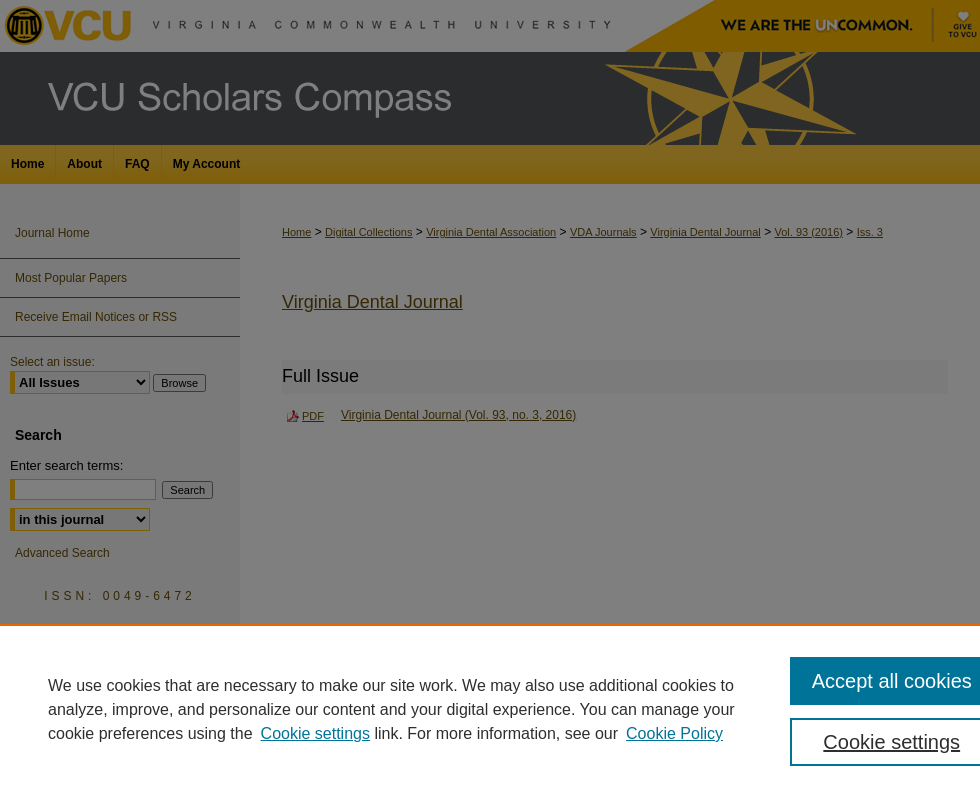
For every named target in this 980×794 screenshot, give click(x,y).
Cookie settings (315, 733)
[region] (490, 709)
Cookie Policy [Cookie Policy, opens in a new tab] (674, 733)
